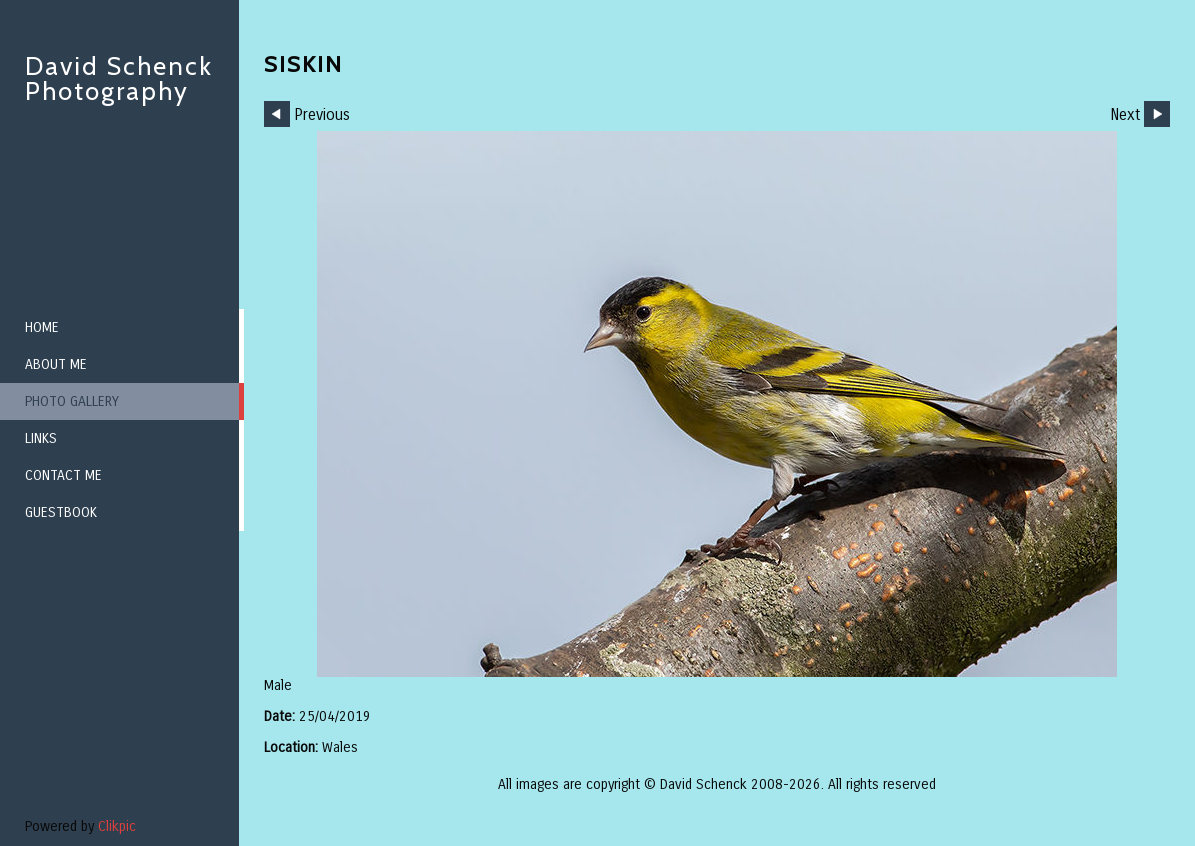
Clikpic (117, 826)
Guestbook (61, 512)
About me (56, 364)
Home (42, 327)
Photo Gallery (72, 401)
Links (41, 438)
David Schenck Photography (119, 78)
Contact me (63, 475)
